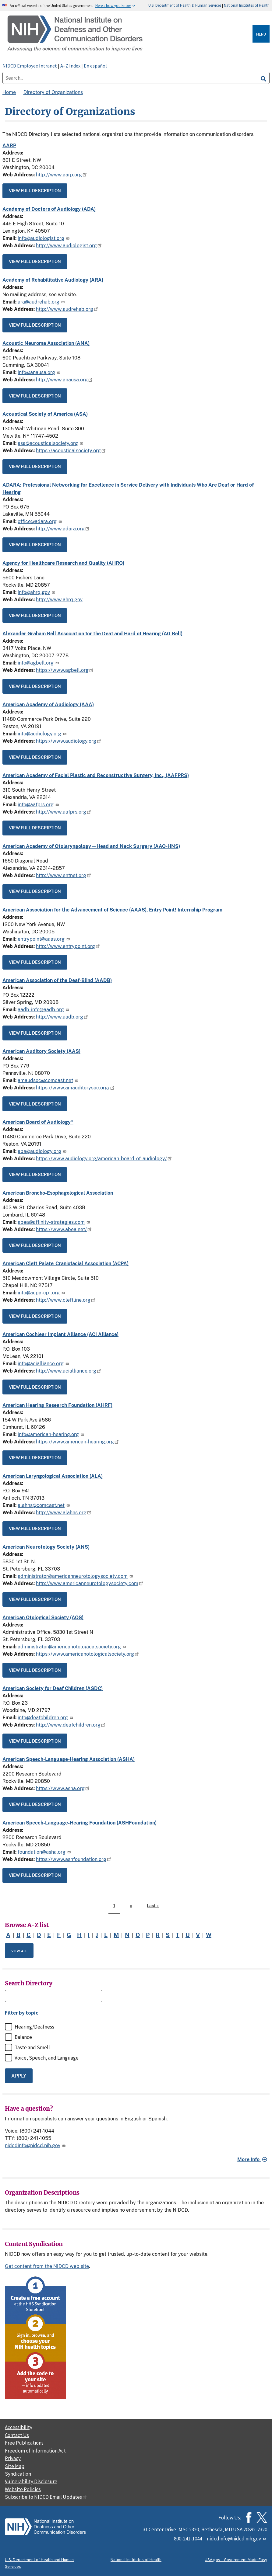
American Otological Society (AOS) (42, 1617)
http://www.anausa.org (64, 380)
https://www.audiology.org (68, 741)
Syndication (18, 2473)
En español (95, 66)
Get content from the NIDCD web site (47, 2266)
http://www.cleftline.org (65, 1300)
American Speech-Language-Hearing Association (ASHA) (68, 1759)
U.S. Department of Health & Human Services (185, 5)
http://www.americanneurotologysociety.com (89, 1583)
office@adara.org (40, 521)
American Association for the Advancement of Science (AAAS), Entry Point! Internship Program (112, 910)
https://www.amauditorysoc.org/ (75, 1088)
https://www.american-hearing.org (77, 1442)
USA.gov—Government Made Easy (236, 2559)
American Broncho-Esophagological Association (57, 1193)
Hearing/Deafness (34, 2026)
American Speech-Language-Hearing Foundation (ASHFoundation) (79, 1823)
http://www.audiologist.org (69, 245)
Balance (23, 2037)
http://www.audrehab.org (67, 309)
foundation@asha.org (45, 1852)
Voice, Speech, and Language (47, 2057)
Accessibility (18, 2427)
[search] (263, 78)
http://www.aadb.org (62, 1017)
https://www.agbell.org (65, 670)
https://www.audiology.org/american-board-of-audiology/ (104, 1158)
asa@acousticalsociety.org (51, 443)
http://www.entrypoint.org (68, 946)
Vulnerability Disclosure (31, 2481)
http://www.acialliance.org (68, 1371)
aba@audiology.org (42, 1151)
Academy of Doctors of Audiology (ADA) (49, 209)
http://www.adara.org (63, 529)
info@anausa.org (39, 372)
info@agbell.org (39, 663)
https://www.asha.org (63, 1788)
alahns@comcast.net (44, 1505)
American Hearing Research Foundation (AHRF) (57, 1405)
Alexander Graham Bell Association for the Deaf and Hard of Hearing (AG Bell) (92, 634)
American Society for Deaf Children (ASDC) (52, 1688)
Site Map (14, 2466)
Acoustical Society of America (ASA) (45, 414)
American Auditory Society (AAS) (41, 1051)
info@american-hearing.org (51, 1434)
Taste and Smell (32, 2047)
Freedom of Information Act (35, 2450)
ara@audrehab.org (41, 302)
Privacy (13, 2458)
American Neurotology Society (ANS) (46, 1547)
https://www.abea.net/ (64, 1229)
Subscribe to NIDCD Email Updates (46, 2497)
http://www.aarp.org (61, 175)
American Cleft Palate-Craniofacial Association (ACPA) (65, 1263)
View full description (35, 190)
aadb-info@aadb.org (44, 1009)
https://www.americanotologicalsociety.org (87, 1654)
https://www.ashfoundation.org (73, 1859)
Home (9, 92)
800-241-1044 (188, 2538)
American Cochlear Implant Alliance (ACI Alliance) (60, 1334)
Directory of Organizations (53, 92)
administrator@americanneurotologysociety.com (76, 1576)
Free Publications (24, 2442)
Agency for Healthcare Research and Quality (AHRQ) (63, 563)
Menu (261, 34)
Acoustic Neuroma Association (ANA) (46, 343)
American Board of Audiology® (37, 1122)
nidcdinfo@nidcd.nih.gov (35, 2145)
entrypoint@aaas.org (44, 939)
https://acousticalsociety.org (71, 450)
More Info (249, 2159)
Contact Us (17, 2435)
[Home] (128, 34)
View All (19, 1951)
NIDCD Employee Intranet (29, 66)
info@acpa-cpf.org (42, 1293)
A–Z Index (70, 66)
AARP (9, 145)
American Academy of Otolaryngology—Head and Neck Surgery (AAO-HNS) (91, 846)
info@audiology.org (42, 734)
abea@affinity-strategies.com (54, 1222)
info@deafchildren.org (46, 1717)
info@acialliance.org (44, 1363)
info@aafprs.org (39, 804)
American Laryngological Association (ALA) (52, 1476)
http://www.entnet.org (63, 875)
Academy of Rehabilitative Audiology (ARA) (52, 280)
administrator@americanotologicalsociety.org (72, 1647)
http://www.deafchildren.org (70, 1725)
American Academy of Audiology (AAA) (48, 704)
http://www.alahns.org (63, 1512)
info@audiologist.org (44, 238)
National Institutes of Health (247, 5)
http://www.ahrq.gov (59, 599)
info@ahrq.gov (37, 592)
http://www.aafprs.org (63, 812)
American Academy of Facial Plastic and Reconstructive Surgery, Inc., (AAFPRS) (95, 775)
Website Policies (23, 2489)
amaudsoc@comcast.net (48, 1080)
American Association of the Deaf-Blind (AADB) (57, 980)
